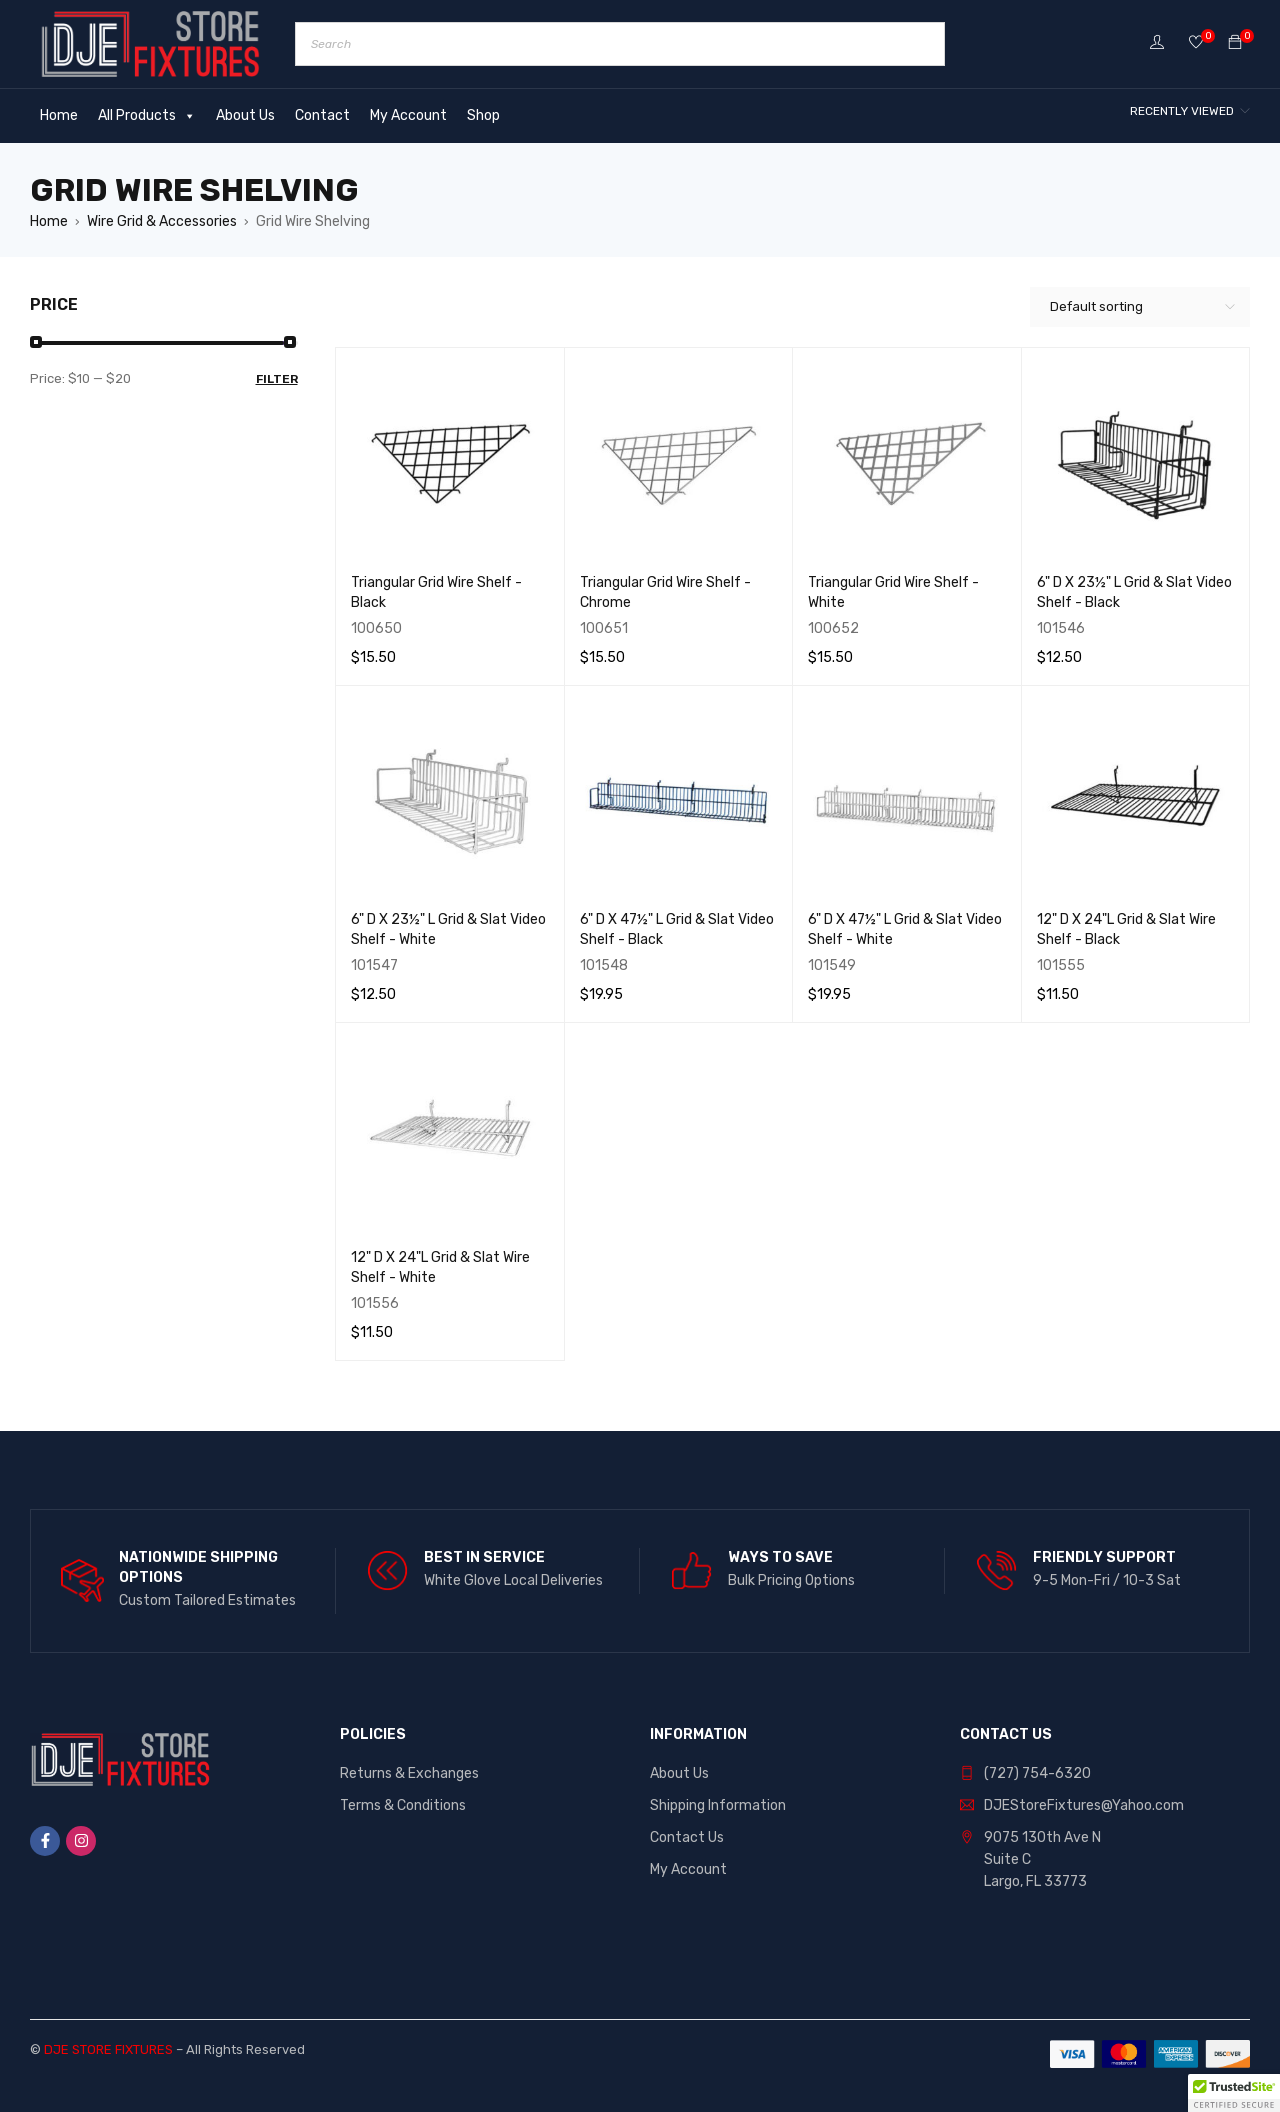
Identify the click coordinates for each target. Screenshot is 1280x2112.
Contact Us (687, 1837)
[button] (1234, 2093)
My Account (408, 115)
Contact (322, 115)
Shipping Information (718, 1805)
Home (59, 115)
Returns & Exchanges (409, 1773)
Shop (483, 115)
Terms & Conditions (403, 1805)
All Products (147, 116)
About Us (245, 115)
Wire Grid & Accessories (162, 221)
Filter (277, 379)
